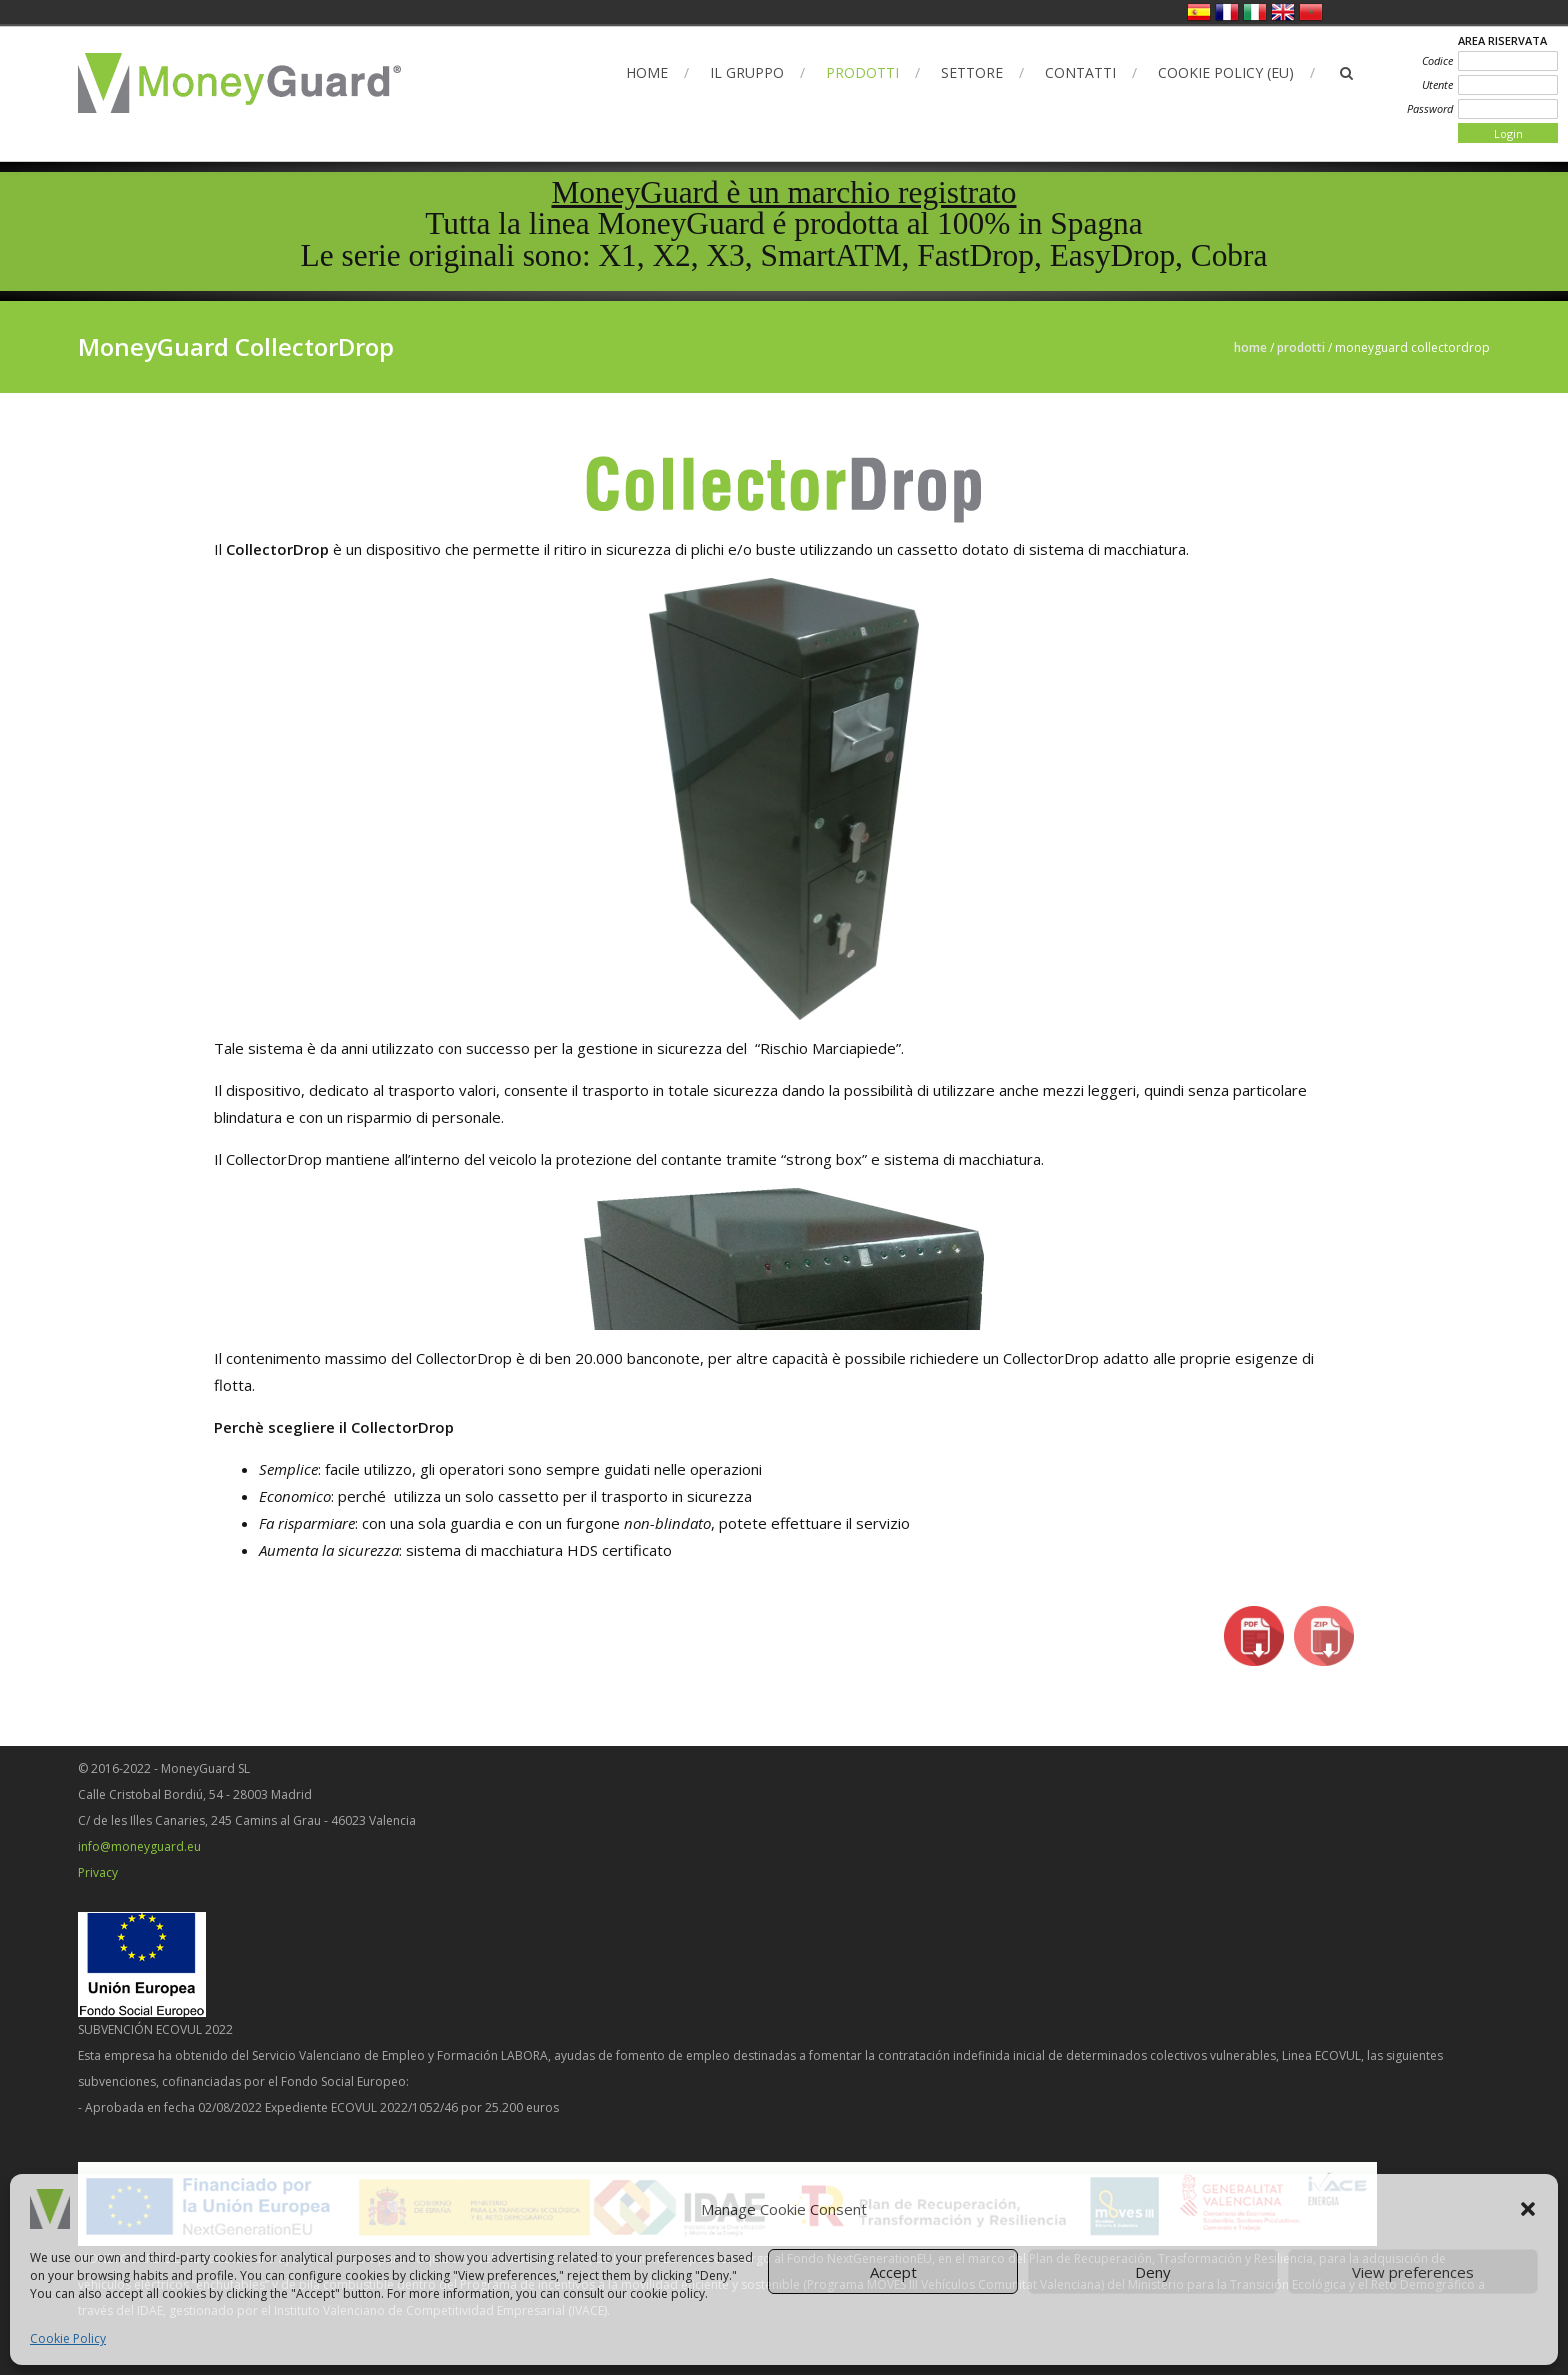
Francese (1227, 12)
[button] (1528, 2209)
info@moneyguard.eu (139, 1846)
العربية (1311, 12)
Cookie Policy (68, 2338)
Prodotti (862, 72)
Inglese (1283, 12)
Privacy (98, 1872)
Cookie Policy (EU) (1226, 72)
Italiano (1255, 12)
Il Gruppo (747, 72)
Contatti (1080, 72)
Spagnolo (1199, 12)
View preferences (1413, 2272)
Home (647, 72)
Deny (1153, 2272)
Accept (893, 2272)
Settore (972, 72)
